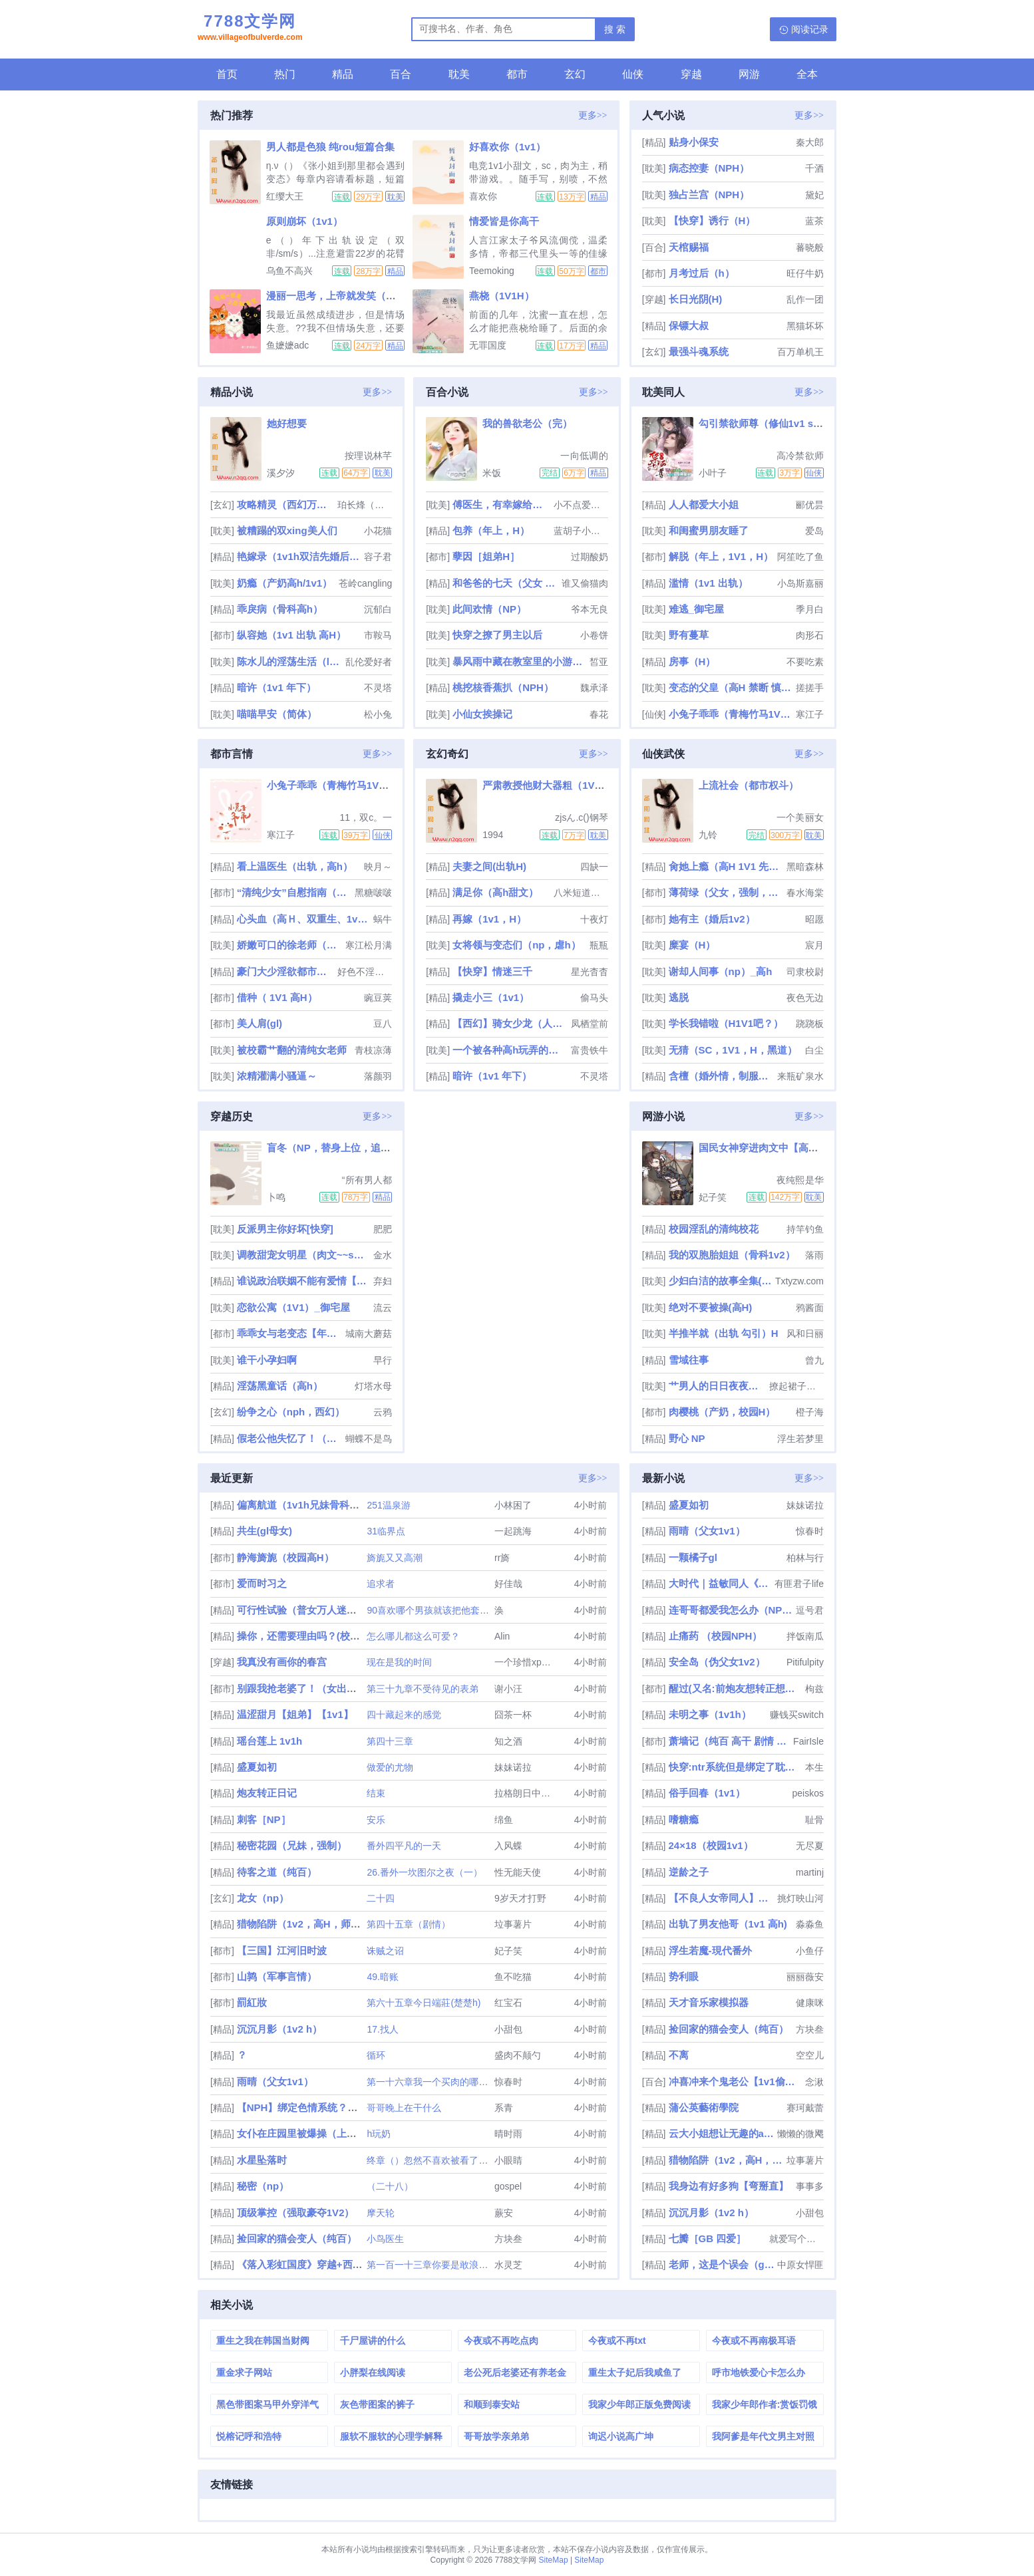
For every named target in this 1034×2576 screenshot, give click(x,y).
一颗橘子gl (693, 1557)
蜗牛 (382, 919)
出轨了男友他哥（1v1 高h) (728, 1924)
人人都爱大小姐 (704, 504)
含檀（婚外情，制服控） (722, 1075)
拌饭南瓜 (805, 1636)
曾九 (814, 1360)
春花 (599, 714)
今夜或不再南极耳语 (754, 2340)
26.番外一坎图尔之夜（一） (424, 1872)
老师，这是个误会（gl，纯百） (722, 2264)
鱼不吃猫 (513, 1976)
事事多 (810, 2186)
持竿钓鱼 (805, 1229)
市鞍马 (378, 635)
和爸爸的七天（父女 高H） (505, 583)
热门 (284, 74)
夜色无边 (805, 997)
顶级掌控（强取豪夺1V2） (296, 2212)
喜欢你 (483, 196)
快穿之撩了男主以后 (497, 635)
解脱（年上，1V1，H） (721, 556)
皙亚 (599, 661)
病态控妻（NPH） (709, 168)
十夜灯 (594, 919)
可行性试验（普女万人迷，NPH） (312, 1610)
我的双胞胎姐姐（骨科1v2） (732, 1254)
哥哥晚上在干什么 (404, 2107)
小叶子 (713, 473)
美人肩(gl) (259, 1023)
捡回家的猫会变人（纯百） (297, 2238)
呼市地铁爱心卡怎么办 (758, 2372)
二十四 (381, 1898)
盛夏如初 (257, 1767)
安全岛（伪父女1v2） (717, 1661)
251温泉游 (388, 1505)
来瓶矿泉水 (800, 1076)
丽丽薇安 (805, 1976)
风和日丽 (805, 1333)
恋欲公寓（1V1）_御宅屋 (293, 1307)
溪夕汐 (281, 473)
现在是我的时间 (399, 1662)
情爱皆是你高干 (504, 221)
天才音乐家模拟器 (709, 2002)
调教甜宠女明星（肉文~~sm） (304, 1254)
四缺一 (594, 866)
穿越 (691, 74)
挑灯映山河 (800, 1898)
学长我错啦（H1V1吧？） (726, 1023)
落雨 (814, 1255)
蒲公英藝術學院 (704, 2107)
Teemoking (491, 270)
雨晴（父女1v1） (275, 2081)
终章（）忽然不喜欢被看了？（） (436, 2160)
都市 (517, 74)
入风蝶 (508, 1845)
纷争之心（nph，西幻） (291, 1411)
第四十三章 (390, 1741)
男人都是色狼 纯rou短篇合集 (330, 146)
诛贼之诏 (385, 1950)
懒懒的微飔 (800, 2133)
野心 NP (687, 1438)
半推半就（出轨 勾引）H (723, 1333)
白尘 (814, 1050)
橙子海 (810, 1412)
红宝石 (508, 2002)
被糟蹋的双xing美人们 (287, 530)
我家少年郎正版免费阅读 (639, 2404)
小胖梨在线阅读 (372, 2372)
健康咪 (810, 2002)
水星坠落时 (262, 2160)
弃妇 (382, 1281)
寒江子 (810, 714)
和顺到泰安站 (492, 2404)
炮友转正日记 (267, 1792)
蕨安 (503, 2213)
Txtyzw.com (799, 1281)
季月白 (810, 609)
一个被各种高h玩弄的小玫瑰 (510, 1050)
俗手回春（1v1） (707, 1792)
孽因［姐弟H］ (486, 556)
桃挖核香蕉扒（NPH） (503, 687)
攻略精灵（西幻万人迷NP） (286, 504)
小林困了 (513, 1505)
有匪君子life (799, 1583)
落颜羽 (378, 1076)
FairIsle (808, 1741)
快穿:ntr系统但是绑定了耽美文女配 (735, 1767)
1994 (492, 834)
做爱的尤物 (390, 1767)
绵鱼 (503, 1819)
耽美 (459, 74)
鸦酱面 (810, 1307)
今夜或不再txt (617, 2340)
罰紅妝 (252, 2002)
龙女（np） (263, 1898)
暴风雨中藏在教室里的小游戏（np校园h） (519, 661)
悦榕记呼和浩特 (248, 2436)
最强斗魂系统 (699, 351)
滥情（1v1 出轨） (708, 583)
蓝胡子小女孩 (581, 530)
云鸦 (382, 1412)
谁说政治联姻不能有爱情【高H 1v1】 (304, 1280)
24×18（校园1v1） (711, 1845)
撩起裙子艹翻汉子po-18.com (796, 1386)
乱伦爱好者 (368, 661)
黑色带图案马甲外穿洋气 (267, 2404)
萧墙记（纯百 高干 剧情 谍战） (730, 1741)
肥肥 (382, 1229)
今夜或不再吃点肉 (501, 2340)
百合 (400, 74)
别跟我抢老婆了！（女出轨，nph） (316, 1688)
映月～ (378, 866)
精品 (342, 74)
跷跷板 (810, 1023)
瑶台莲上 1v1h (269, 1741)
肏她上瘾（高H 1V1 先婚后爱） (726, 866)
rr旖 (502, 1557)
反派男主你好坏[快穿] (285, 1228)
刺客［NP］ (264, 1819)
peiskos (808, 1793)
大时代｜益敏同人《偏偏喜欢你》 (721, 1583)
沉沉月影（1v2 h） (279, 2029)
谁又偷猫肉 (585, 583)
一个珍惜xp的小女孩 (536, 1662)
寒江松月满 (368, 945)
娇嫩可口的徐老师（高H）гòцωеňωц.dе (290, 944)
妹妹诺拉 (513, 1767)
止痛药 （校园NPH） (716, 1636)
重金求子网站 (244, 2372)
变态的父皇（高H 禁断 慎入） (731, 687)
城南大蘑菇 (368, 1333)
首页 (227, 74)
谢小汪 (508, 1688)
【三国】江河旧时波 (282, 1950)
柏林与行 (805, 1557)
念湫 (814, 2081)
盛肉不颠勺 (517, 2055)
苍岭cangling (365, 583)
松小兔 (378, 714)
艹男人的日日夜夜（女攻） (718, 1385)
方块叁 (508, 2238)
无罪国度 (487, 345)
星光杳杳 (589, 971)
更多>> (592, 115)
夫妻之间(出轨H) (489, 866)
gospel (508, 2186)
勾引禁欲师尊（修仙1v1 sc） (764, 423)
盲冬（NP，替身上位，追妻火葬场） (349, 1147)
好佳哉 (508, 1583)
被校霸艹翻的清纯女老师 (292, 1050)
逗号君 (810, 1610)
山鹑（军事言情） (277, 1976)
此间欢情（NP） (489, 609)
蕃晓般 (810, 247)
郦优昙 (810, 505)
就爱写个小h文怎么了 (796, 2238)
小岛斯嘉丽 (800, 583)
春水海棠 (805, 892)
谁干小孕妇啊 (267, 1359)
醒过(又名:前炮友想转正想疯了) (735, 1688)
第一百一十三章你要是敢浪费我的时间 (446, 2264)
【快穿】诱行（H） (712, 220)
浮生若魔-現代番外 (710, 1950)
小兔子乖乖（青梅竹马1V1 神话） (731, 714)
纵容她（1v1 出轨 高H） (291, 635)
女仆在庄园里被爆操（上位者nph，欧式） (331, 2133)
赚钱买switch (797, 1714)
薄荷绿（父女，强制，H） (726, 892)
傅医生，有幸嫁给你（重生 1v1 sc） (501, 504)
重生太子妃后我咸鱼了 (634, 2372)
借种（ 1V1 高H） (277, 997)
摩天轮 (381, 2213)
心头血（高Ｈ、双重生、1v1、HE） (304, 919)
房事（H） (692, 661)
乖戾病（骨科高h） (280, 609)
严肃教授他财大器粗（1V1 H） (551, 785)
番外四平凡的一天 (404, 1845)
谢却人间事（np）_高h (721, 971)
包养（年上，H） (491, 530)
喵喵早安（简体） (277, 714)
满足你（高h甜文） (495, 892)
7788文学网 (250, 28)
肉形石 (810, 635)
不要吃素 (805, 661)
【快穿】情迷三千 (492, 971)
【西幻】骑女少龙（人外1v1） (510, 1023)
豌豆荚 (378, 997)
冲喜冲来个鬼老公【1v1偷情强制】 (735, 2081)
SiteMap (553, 2560)
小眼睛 (508, 2160)
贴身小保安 (694, 142)
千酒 (814, 168)
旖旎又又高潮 (395, 1557)
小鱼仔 (810, 1950)
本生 (814, 1767)
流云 (382, 1307)
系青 (503, 2107)
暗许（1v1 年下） (276, 687)
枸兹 (814, 1688)
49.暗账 (382, 1976)
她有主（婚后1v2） (712, 919)
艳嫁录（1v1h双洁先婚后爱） (299, 556)
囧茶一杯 (513, 1714)
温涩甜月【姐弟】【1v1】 (295, 1714)
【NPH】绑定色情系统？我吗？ (307, 2107)
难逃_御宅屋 (696, 609)
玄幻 (575, 74)
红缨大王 (284, 196)
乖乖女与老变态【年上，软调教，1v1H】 (290, 1333)
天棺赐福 (689, 247)
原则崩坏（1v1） (304, 221)
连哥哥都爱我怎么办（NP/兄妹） (731, 1610)
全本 (807, 74)
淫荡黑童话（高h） (280, 1385)
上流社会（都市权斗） (748, 785)
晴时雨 (508, 2133)
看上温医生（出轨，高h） (295, 866)
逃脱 (679, 997)
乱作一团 (805, 299)
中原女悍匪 (800, 2264)
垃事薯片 (513, 1924)
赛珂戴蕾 (805, 2107)
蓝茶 (814, 220)
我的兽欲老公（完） (527, 423)
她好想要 (287, 423)
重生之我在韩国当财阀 (262, 2340)
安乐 (376, 1819)
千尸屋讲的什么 (372, 2340)
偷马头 (594, 997)
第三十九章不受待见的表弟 (422, 1688)
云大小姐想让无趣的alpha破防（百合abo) (722, 2133)
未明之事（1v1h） (710, 1714)
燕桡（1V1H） (501, 295)
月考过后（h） (702, 273)
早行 (382, 1360)
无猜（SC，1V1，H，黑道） (733, 1050)
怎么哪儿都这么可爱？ (413, 1636)
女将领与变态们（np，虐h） (516, 944)
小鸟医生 (385, 2238)
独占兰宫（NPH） (709, 194)
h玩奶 (379, 2133)
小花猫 (378, 530)
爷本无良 (589, 609)
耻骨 (814, 1819)
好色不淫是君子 (364, 971)
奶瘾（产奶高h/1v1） (284, 583)
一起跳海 (513, 1531)
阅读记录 (809, 29)
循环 (376, 2055)
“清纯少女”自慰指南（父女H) (294, 892)
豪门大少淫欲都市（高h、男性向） (286, 971)
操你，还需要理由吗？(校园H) (304, 1636)
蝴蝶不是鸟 (368, 1438)
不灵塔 (378, 687)
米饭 (491, 473)
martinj (810, 1872)
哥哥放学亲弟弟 (496, 2436)
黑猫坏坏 (805, 326)
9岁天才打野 (520, 1898)
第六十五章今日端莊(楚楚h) (423, 2002)
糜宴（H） (692, 944)
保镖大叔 (689, 325)
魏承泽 (594, 687)
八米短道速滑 (581, 892)
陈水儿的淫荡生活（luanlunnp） (290, 661)
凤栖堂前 (589, 1023)
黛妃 (814, 195)
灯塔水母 (373, 1386)
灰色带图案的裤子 (377, 2404)
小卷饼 (594, 635)
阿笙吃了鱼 (800, 556)
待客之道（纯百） (277, 1872)
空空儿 (810, 2055)
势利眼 (684, 1976)
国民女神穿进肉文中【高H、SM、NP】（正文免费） (816, 1147)
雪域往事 (689, 1359)
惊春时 (508, 2081)
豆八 (382, 1023)
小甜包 (508, 2029)
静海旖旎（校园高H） (285, 1557)
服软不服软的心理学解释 (391, 2436)
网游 (749, 74)
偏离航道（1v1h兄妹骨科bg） (304, 1504)
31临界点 (386, 1531)
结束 (376, 1793)
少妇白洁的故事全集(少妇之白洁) (721, 1280)
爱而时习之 (262, 1583)
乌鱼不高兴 (289, 270)
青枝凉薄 (373, 1050)
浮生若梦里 (800, 1438)
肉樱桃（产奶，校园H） (722, 1411)
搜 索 (614, 29)
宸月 (814, 945)
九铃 (708, 834)
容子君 (378, 556)
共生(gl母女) (264, 1530)
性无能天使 (517, 1872)
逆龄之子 (689, 1872)
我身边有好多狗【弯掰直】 (728, 2186)
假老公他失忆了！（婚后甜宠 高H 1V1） (290, 1438)
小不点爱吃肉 (581, 505)
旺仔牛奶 (805, 273)
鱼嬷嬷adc (287, 345)
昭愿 (814, 919)
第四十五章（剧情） (408, 1924)
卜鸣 (276, 1197)
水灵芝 (508, 2264)
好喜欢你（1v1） (507, 146)
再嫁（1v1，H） (489, 919)
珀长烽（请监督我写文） (364, 505)
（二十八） (390, 2186)
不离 (679, 2055)
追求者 (381, 1583)
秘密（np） (263, 2186)
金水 (382, 1255)
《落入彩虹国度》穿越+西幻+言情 (313, 2264)
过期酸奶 (589, 556)
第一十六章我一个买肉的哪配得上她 (441, 2081)
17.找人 (382, 2029)
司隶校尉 (805, 971)
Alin (502, 1636)
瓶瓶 (599, 945)
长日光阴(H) (696, 299)
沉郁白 (378, 609)
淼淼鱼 (810, 1924)
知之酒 (508, 1741)
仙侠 (632, 74)
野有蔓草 (689, 635)
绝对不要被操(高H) (711, 1307)
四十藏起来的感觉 (404, 1714)
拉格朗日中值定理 (531, 1793)
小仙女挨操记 (482, 714)
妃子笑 (713, 1197)
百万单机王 (800, 352)
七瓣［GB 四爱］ (708, 2238)
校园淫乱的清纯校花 (714, 1228)
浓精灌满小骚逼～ (277, 1075)
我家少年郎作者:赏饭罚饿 (765, 2404)
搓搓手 (810, 687)
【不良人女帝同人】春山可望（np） (722, 1898)
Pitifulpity (805, 1662)
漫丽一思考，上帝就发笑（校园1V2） (350, 295)
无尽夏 (810, 1845)
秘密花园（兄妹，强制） (292, 1845)
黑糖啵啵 (373, 892)
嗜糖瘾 (684, 1819)
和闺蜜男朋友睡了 (709, 530)
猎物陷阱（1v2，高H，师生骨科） (314, 1924)
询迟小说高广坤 (620, 2436)
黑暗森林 (805, 866)
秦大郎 (810, 142)
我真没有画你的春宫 (282, 1661)
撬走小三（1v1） (490, 997)
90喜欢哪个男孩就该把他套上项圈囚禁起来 (456, 1610)
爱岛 (814, 530)
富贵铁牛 (589, 1050)
